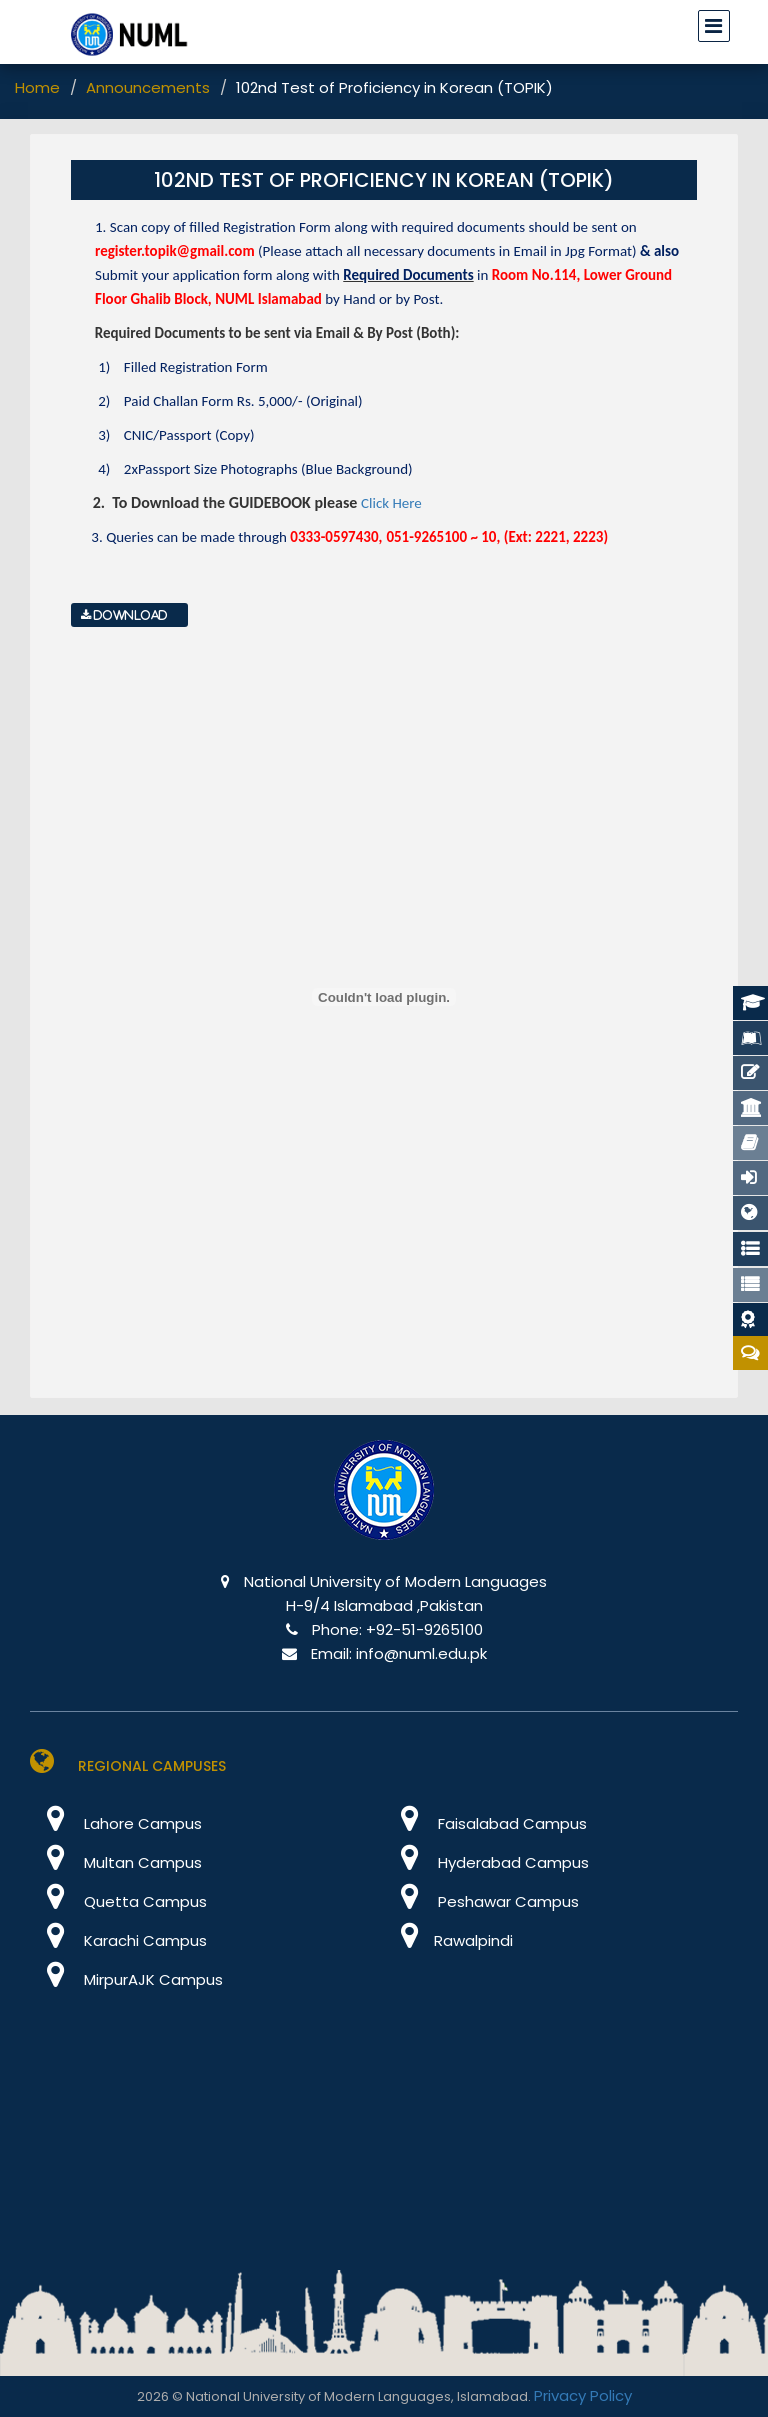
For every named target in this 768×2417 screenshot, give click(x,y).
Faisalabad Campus (485, 1823)
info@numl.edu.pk (421, 1653)
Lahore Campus (116, 1823)
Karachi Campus (118, 1940)
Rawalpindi (448, 1940)
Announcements (148, 87)
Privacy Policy (583, 2395)
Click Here (391, 503)
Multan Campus (116, 1862)
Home (37, 87)
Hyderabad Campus (486, 1862)
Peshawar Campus (481, 1901)
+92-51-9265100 (424, 1629)
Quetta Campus (118, 1901)
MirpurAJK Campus (126, 1979)
